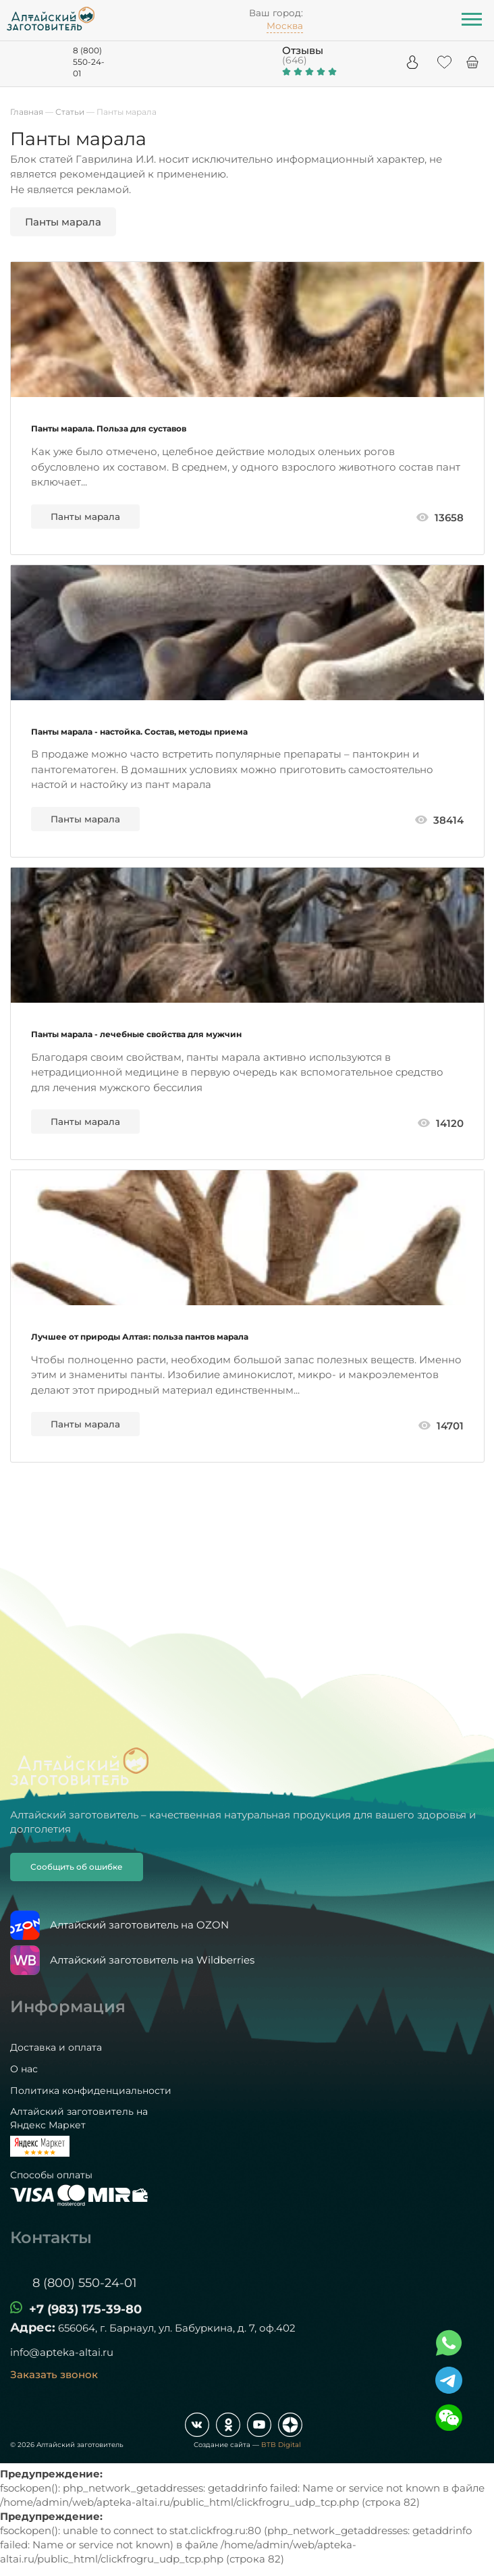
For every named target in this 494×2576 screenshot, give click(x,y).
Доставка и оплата (56, 2047)
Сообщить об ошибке (76, 1867)
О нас (24, 2069)
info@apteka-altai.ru (61, 2352)
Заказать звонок (54, 2374)
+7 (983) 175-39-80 (85, 2309)
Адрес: (32, 2327)
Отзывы (302, 50)
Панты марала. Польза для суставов (108, 428)
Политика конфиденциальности (90, 2090)
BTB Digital (281, 2444)
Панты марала (85, 516)
